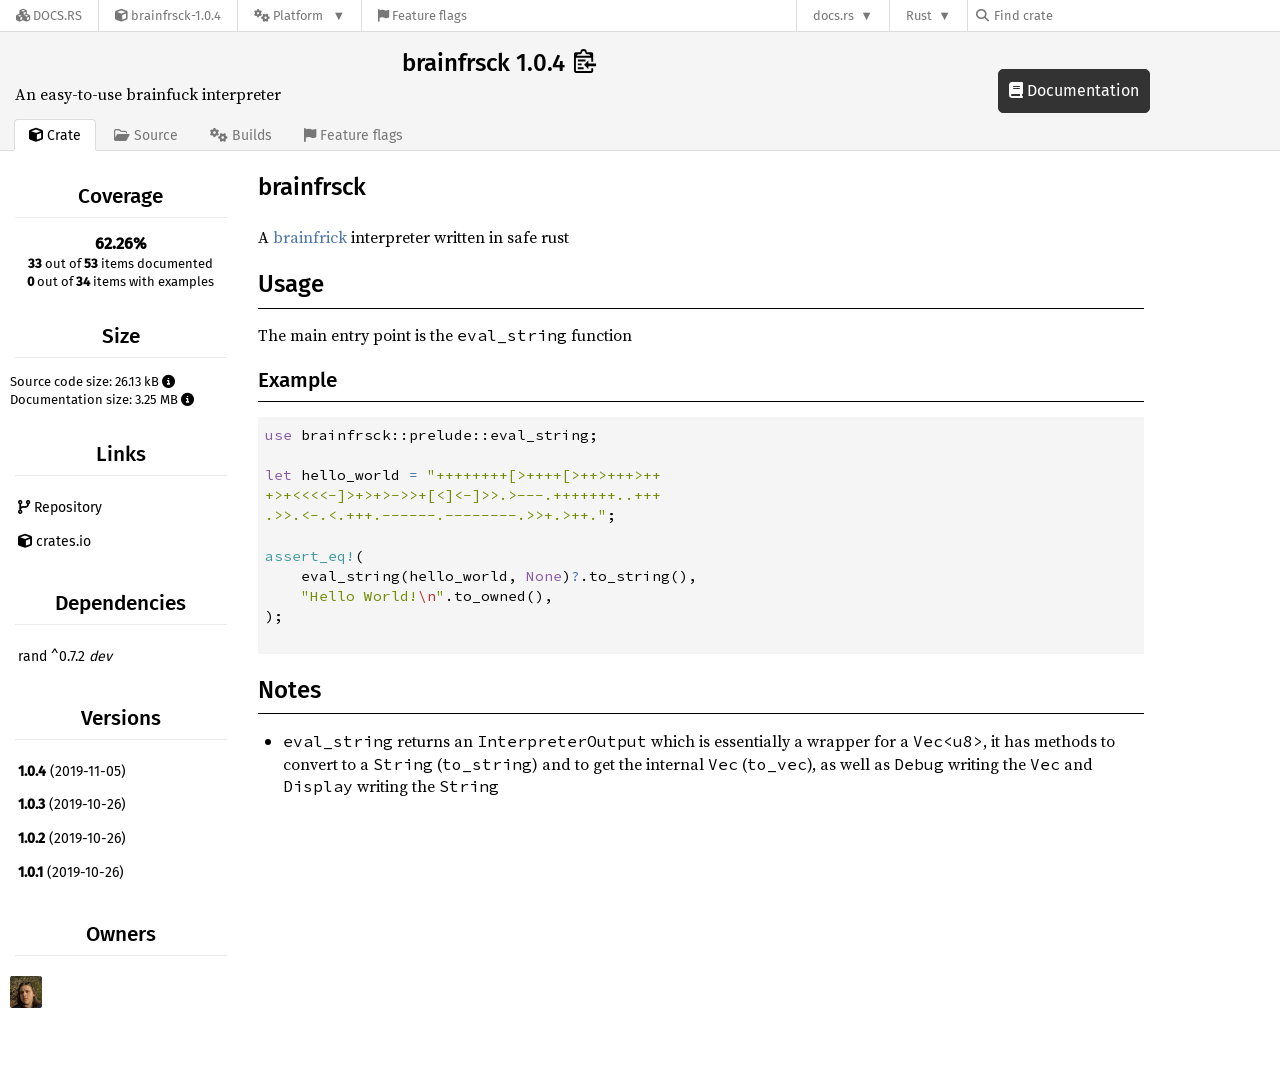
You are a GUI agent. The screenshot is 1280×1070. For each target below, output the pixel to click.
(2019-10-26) (72, 804)
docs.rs (833, 15)
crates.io (54, 541)
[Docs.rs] (49, 15)
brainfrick (310, 237)
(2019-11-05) (72, 771)
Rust (919, 15)
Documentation (1074, 90)
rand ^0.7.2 (65, 656)
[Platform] (299, 15)
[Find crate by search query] (1076, 15)
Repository (60, 507)
